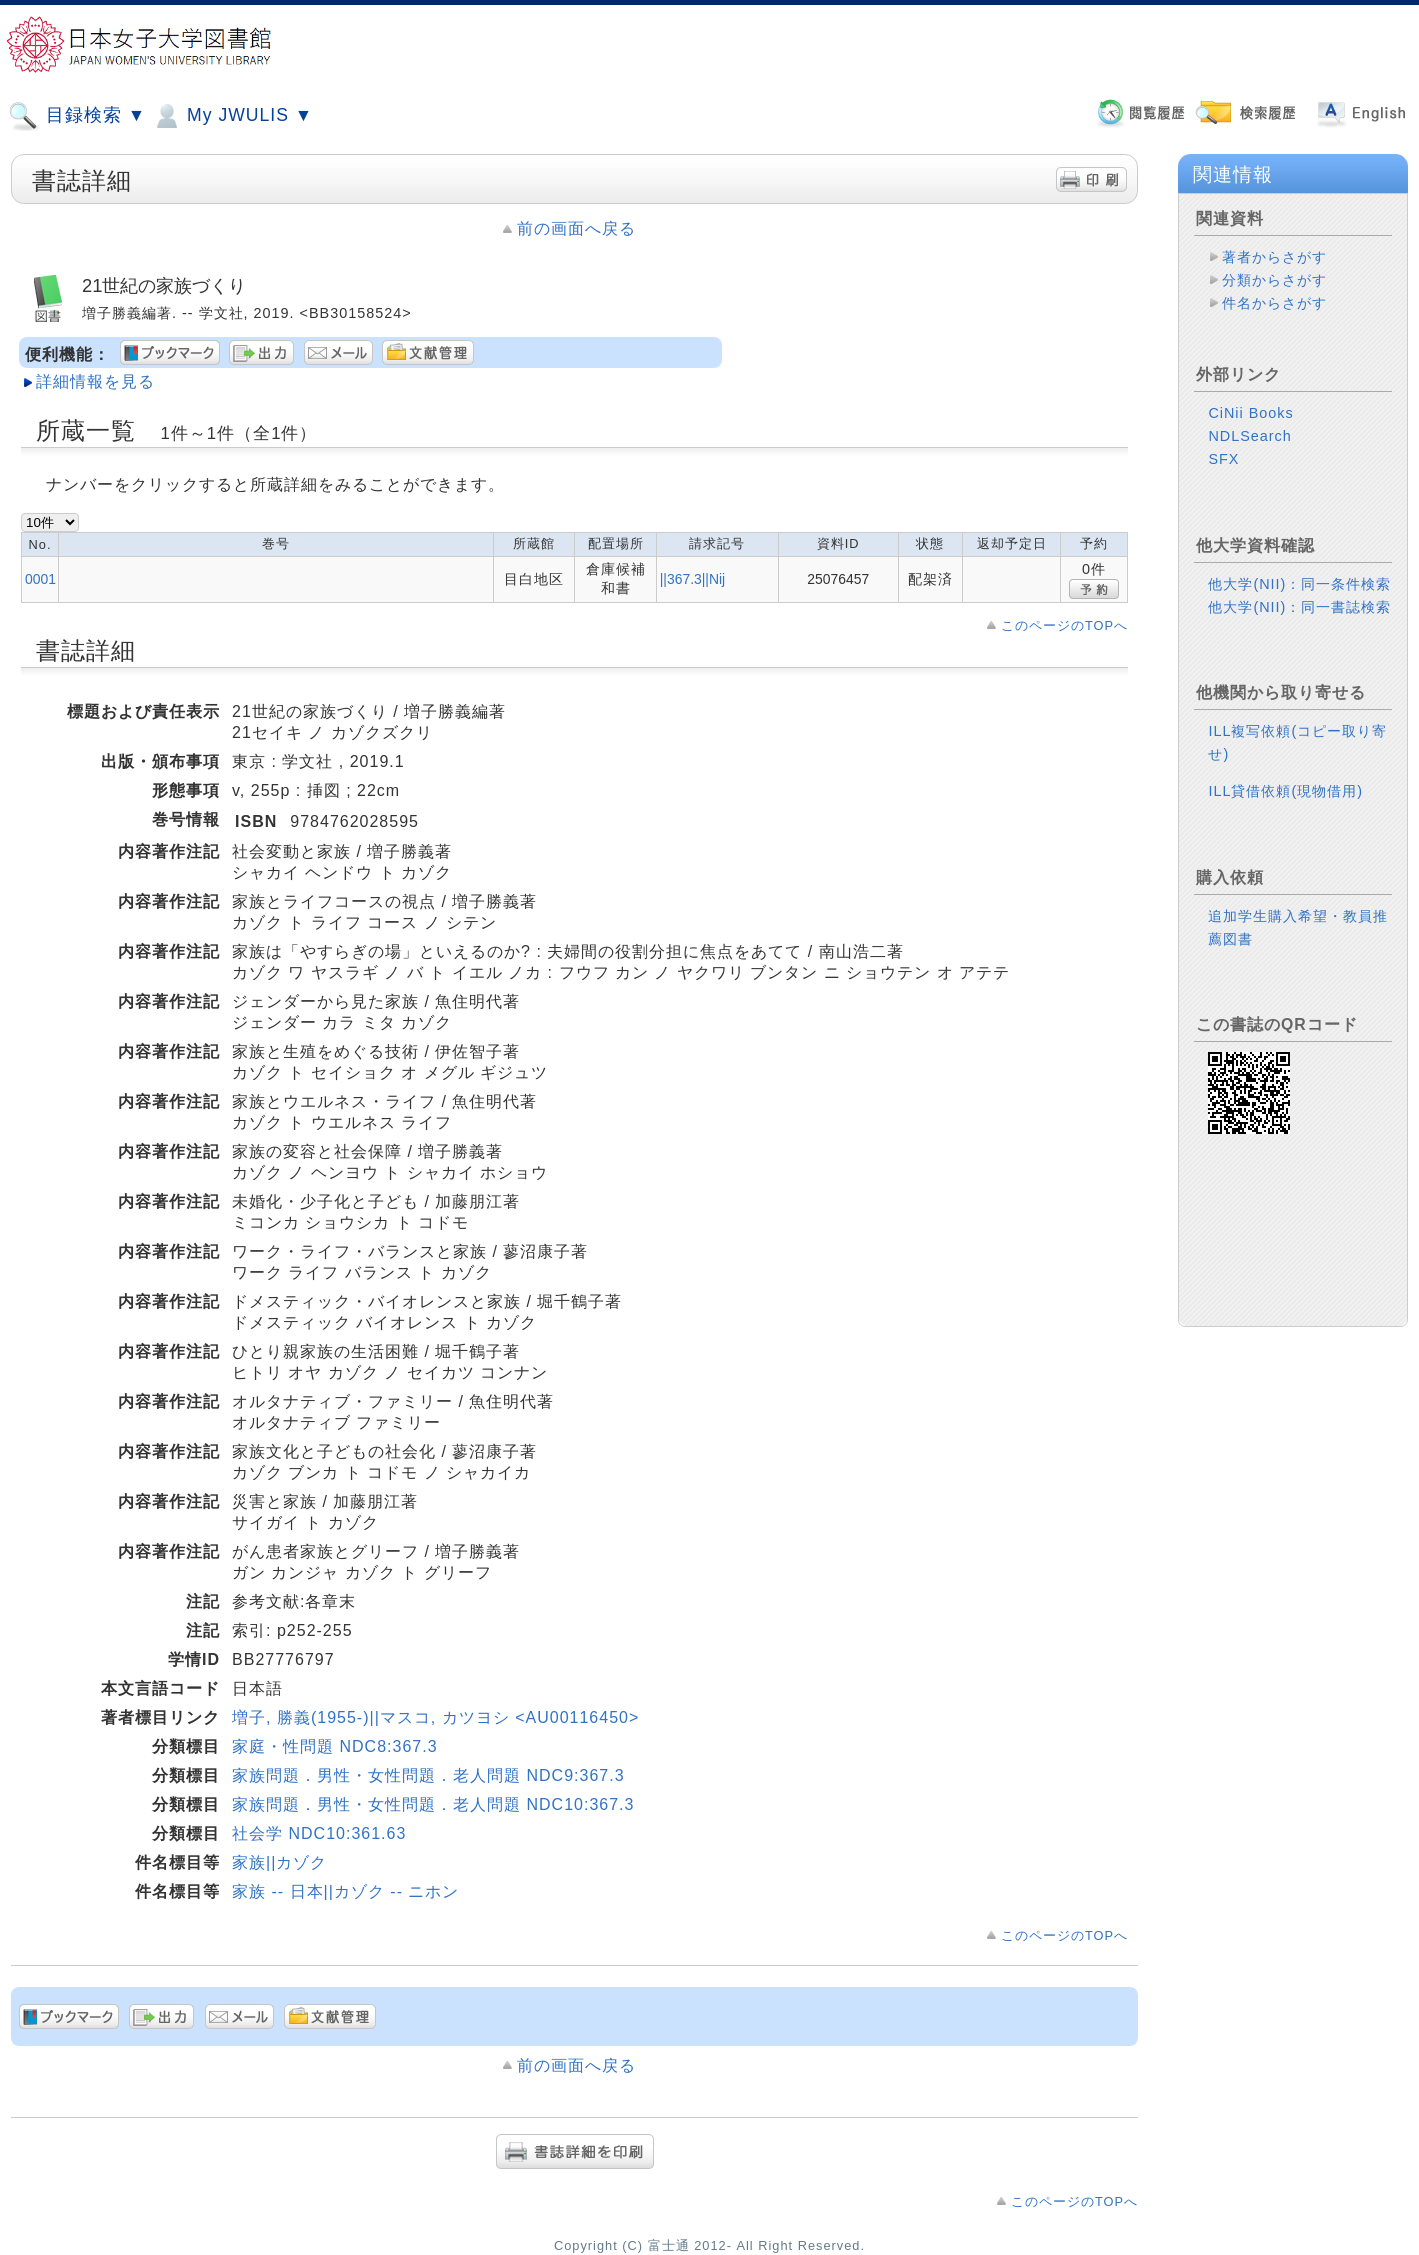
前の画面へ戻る (576, 228)
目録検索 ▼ (77, 116)
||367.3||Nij (692, 579)
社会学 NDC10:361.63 (319, 1833)
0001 (40, 579)
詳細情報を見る (95, 381)
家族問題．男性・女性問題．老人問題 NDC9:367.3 (428, 1775)
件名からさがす (1274, 303)
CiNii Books (1250, 413)
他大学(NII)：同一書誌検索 (1299, 607)
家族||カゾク (279, 1862)
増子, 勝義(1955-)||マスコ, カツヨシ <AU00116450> (435, 1717)
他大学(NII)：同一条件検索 (1299, 584)
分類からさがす (1274, 280)
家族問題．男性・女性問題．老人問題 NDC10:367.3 (433, 1804)
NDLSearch (1249, 436)
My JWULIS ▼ (232, 116)
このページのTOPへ (1064, 625)
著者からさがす (1274, 257)
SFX (1223, 459)
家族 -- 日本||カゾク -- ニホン (345, 1891)
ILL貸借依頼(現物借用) (1285, 791)
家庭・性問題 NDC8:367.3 (335, 1746)
